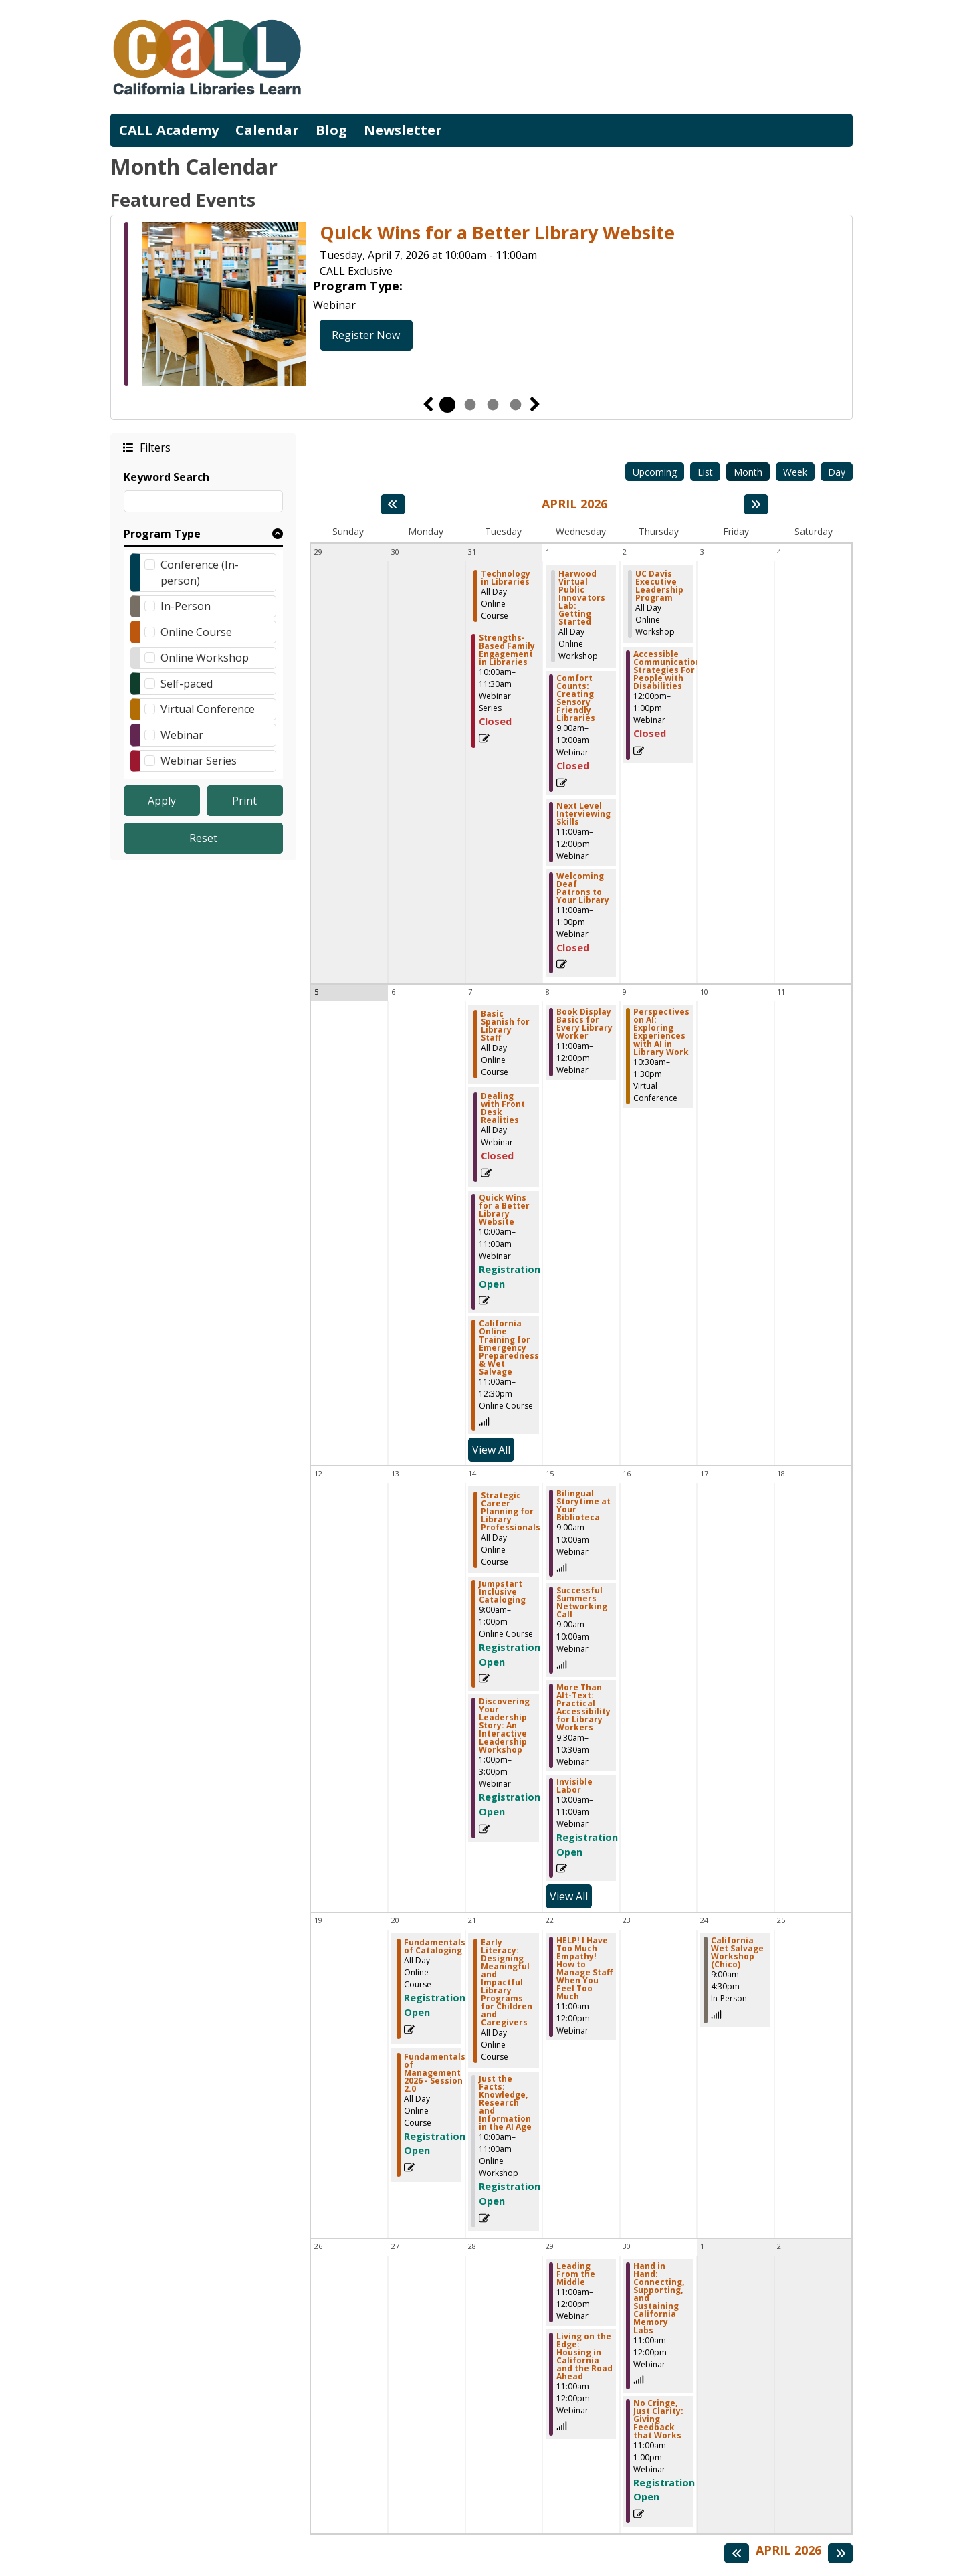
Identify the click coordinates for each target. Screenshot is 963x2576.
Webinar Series (198, 760)
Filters (154, 447)
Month (748, 472)
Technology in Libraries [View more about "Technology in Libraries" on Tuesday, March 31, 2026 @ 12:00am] (505, 578)
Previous (428, 405)
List (705, 472)
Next (535, 405)
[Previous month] (393, 504)
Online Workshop (204, 657)
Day (836, 472)
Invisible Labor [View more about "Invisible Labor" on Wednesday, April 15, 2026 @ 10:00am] (574, 1786)
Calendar (267, 130)
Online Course (196, 632)
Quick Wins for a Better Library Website (497, 232)
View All (493, 1449)
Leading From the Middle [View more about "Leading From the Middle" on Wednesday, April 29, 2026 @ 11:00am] (575, 2274)
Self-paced (186, 683)
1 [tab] (447, 405)
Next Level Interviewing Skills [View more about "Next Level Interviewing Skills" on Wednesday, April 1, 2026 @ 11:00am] (583, 814)
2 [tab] (470, 405)
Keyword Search (166, 477)
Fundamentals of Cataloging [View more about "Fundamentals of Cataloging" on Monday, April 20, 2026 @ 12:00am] (434, 1947)
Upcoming (655, 472)
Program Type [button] (162, 533)
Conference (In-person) (199, 572)
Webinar (181, 735)
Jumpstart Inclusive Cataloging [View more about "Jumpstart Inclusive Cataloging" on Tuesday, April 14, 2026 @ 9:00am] (502, 1592)
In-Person (185, 606)
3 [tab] (493, 405)
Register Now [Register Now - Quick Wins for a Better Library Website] (366, 335)
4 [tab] (516, 405)
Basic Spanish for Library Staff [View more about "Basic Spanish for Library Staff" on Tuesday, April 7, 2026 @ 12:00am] (505, 1026)
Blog (331, 130)
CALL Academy (169, 130)
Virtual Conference (207, 709)
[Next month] (756, 504)
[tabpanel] (481, 306)
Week (795, 472)
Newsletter (403, 130)
